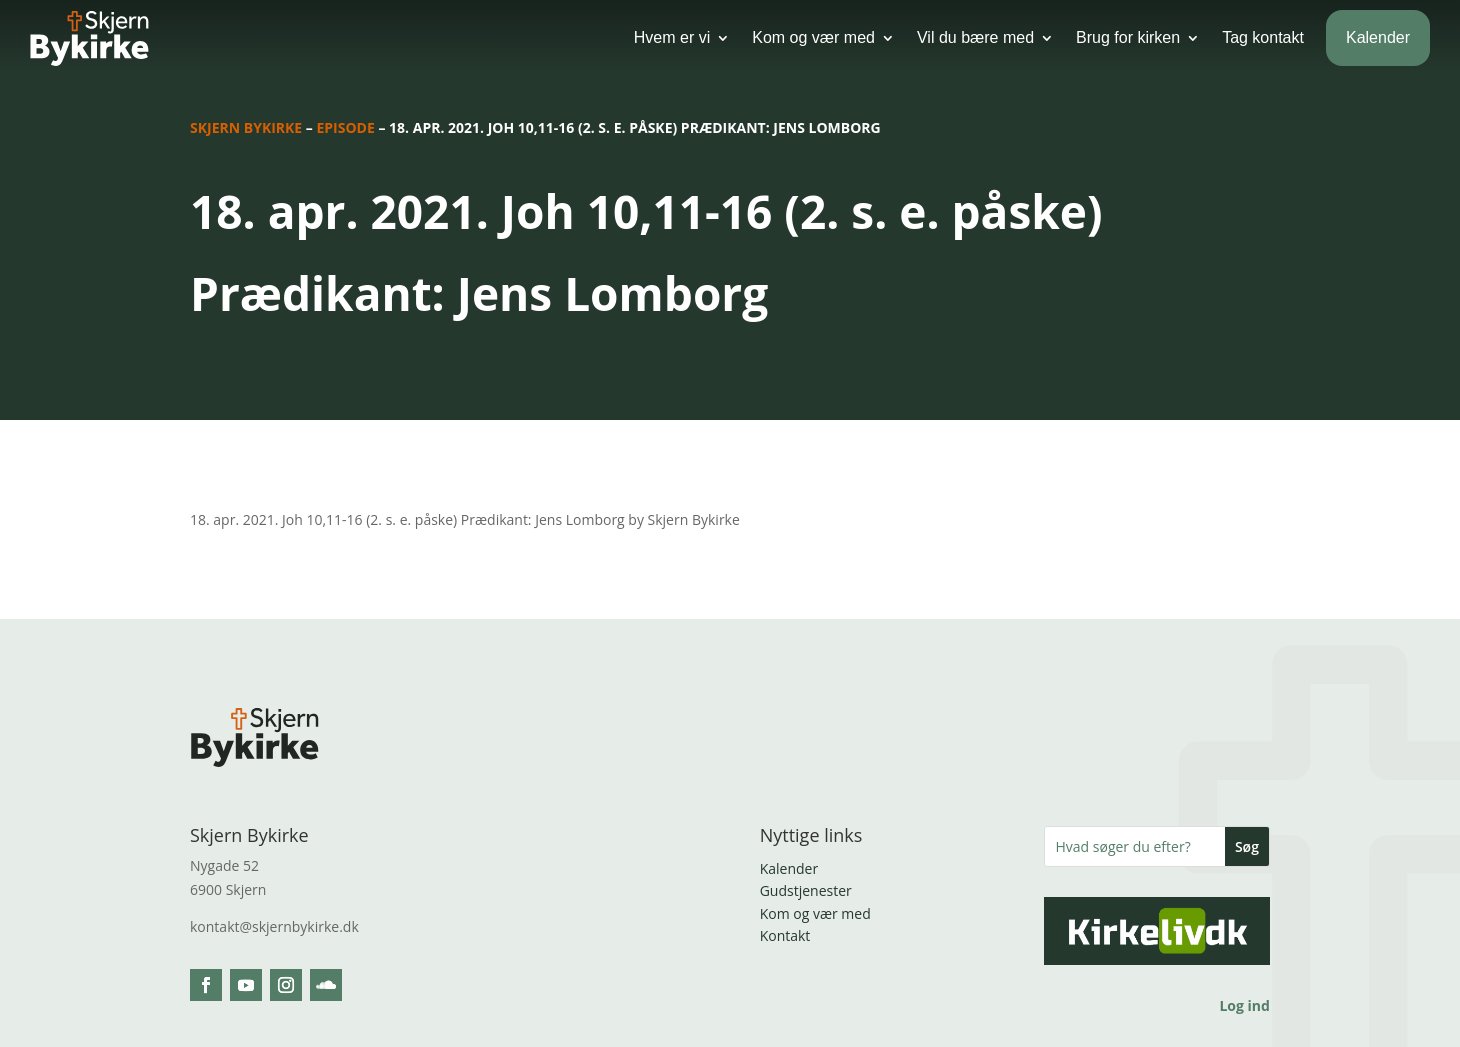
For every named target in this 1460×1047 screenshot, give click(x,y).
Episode (345, 127)
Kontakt (785, 935)
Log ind (1244, 1005)
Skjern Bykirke (246, 127)
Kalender (1378, 37)
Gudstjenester (806, 890)
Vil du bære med (975, 37)
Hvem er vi (672, 37)
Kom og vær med (813, 37)
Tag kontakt (1263, 37)
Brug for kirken (1128, 37)
